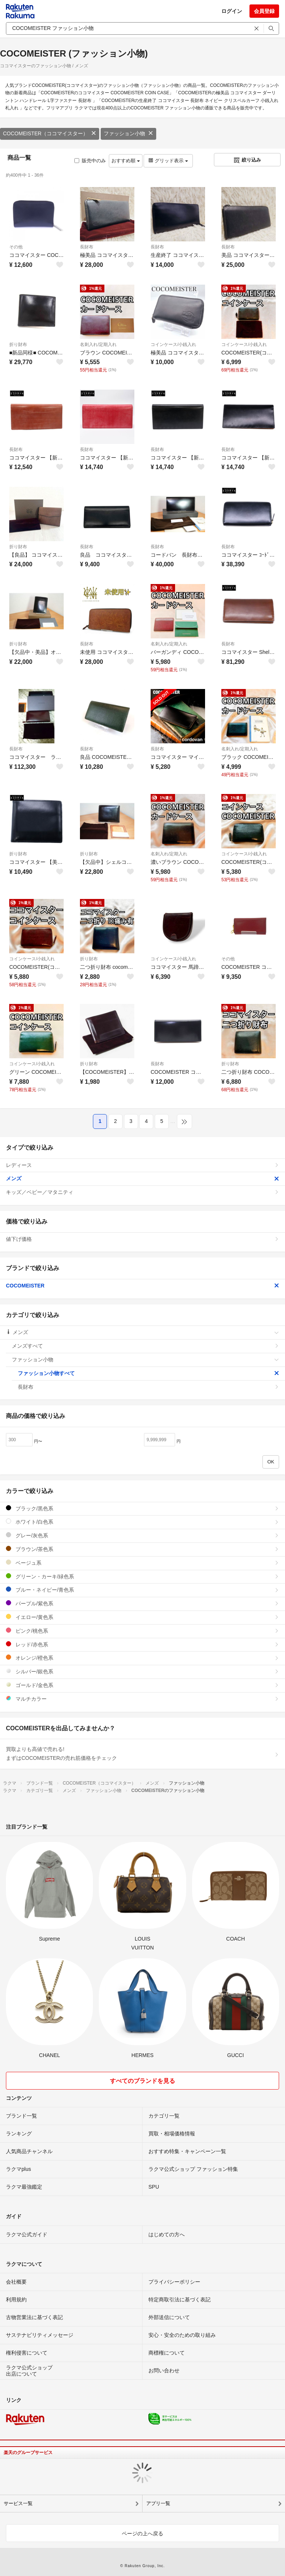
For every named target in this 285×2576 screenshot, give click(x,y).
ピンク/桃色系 (142, 1631)
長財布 (86, 247)
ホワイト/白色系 (142, 1521)
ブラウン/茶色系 (142, 1549)
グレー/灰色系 (142, 1535)
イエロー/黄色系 (142, 1617)
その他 (16, 247)
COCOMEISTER (142, 1286)
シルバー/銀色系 (142, 1671)
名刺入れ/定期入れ (98, 344)
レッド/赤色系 (142, 1644)
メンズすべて (145, 1346)
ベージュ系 (142, 1562)
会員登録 (264, 11)
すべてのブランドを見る (142, 2081)
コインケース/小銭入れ (173, 344)
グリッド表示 (168, 160)
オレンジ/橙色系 (142, 1657)
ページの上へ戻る (142, 2533)
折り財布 (18, 344)
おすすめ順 (125, 160)
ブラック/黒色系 (142, 1508)
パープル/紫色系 (142, 1603)
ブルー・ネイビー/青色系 (142, 1589)
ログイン (231, 11)
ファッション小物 (128, 133)
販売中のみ (90, 160)
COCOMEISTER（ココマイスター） (49, 133)
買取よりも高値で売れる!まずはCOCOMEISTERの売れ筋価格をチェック (142, 1753)
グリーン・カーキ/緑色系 (142, 1576)
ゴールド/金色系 (142, 1685)
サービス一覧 (18, 2503)
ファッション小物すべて (148, 1373)
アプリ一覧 (158, 2503)
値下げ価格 (142, 1239)
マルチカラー (142, 1699)
